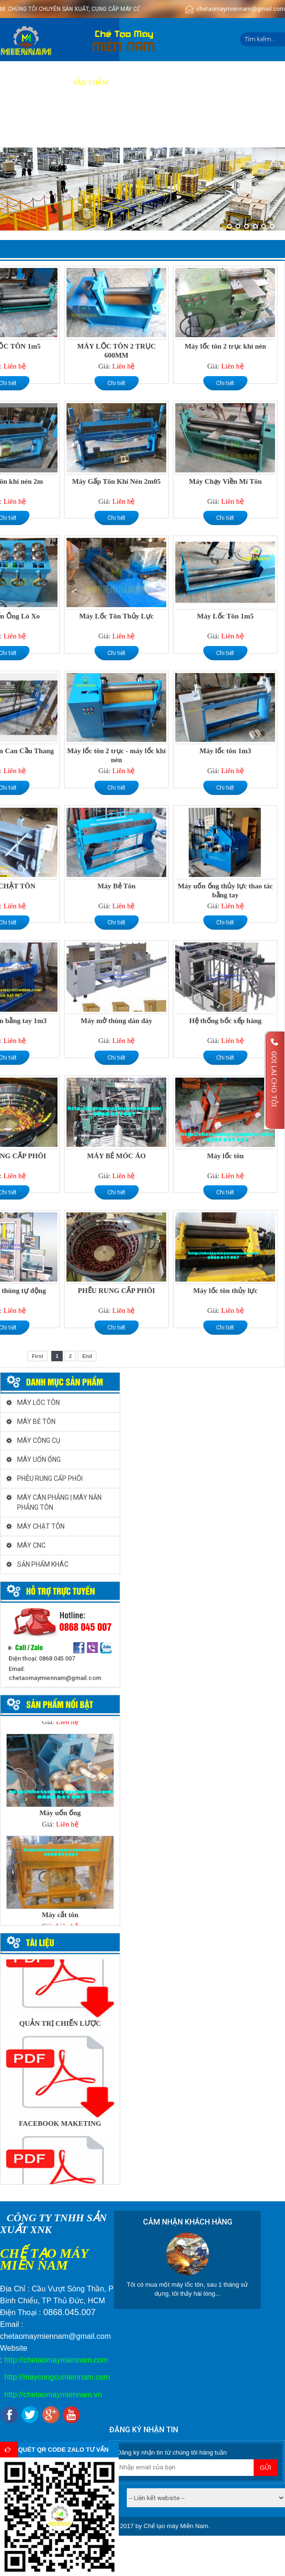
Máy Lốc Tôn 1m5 (225, 616)
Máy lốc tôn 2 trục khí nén (225, 346)
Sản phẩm (90, 82)
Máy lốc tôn (225, 1156)
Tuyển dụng (251, 82)
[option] (60, 1784)
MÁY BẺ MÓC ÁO (116, 1156)
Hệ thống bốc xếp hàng (225, 1021)
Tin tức (19, 125)
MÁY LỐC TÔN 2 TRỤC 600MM (116, 350)
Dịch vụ (133, 82)
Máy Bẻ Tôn (116, 886)
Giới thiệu (44, 82)
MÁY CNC (31, 1545)
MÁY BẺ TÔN (36, 1421)
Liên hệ (56, 125)
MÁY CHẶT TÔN (41, 1526)
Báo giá (172, 82)
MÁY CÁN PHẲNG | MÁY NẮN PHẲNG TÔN (59, 1502)
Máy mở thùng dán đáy (116, 1021)
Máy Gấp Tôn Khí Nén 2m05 (116, 481)
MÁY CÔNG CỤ (38, 1440)
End (87, 1356)
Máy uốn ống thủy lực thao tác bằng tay (225, 890)
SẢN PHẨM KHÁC (42, 1564)
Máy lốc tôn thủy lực (225, 1290)
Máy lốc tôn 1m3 (225, 751)
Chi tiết (116, 383)
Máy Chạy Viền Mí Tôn (225, 481)
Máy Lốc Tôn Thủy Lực (116, 616)
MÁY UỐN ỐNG (39, 1459)
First (37, 1356)
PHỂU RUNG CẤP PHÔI (116, 1290)
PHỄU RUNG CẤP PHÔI (50, 1478)
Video (207, 82)
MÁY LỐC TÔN (38, 1402)
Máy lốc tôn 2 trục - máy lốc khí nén (116, 755)
